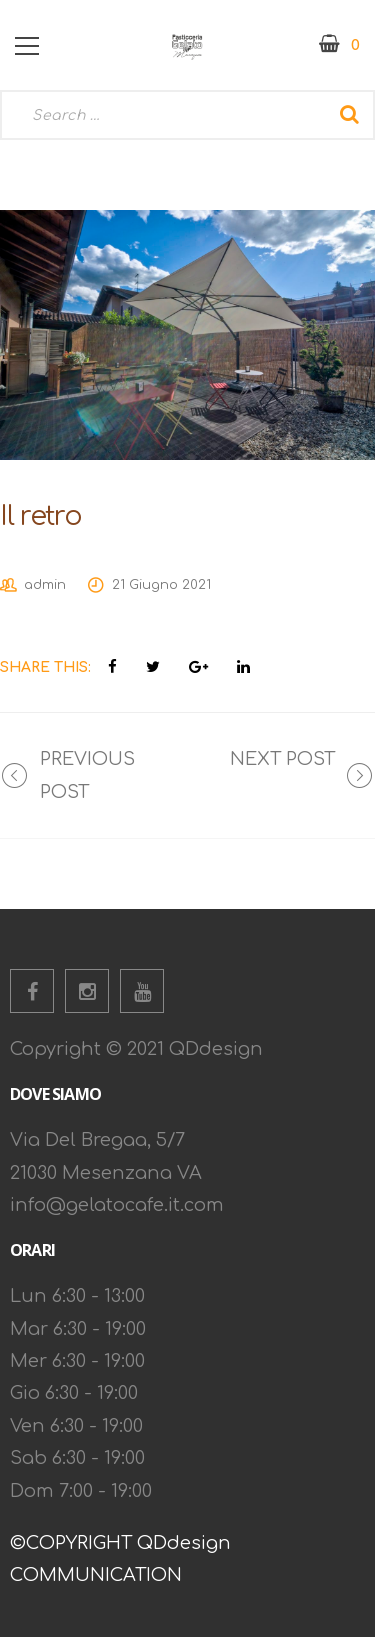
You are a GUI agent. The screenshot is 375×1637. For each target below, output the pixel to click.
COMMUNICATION (96, 1575)
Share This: (45, 667)
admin (45, 585)
